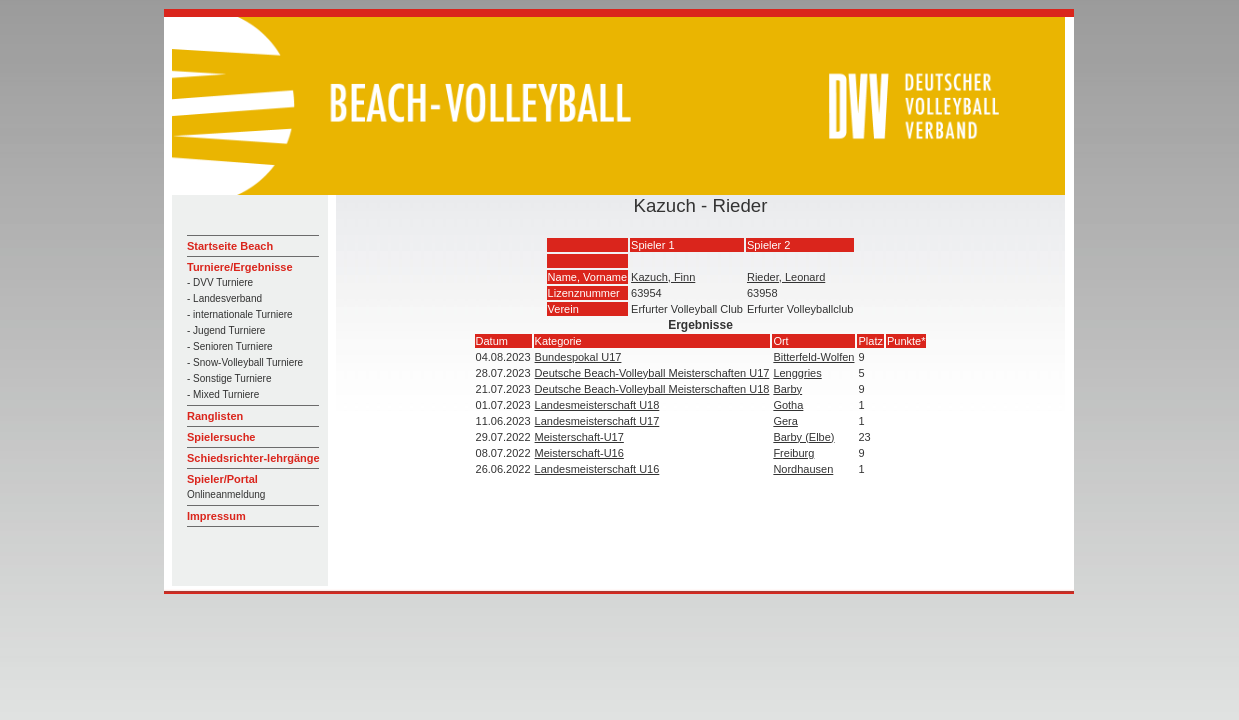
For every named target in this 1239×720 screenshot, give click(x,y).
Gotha (788, 405)
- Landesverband (224, 298)
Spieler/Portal (222, 479)
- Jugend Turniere (226, 330)
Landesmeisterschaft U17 (597, 421)
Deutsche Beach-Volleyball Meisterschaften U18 (652, 389)
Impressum (216, 516)
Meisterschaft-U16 (579, 453)
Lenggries (797, 373)
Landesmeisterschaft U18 (597, 405)
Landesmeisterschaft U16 (597, 469)
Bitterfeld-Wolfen (813, 357)
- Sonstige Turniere (229, 378)
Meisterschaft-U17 (579, 437)
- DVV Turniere (220, 282)
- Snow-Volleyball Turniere (245, 362)
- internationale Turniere (240, 314)
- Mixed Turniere (223, 394)
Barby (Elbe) (803, 437)
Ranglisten (215, 416)
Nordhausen (803, 469)
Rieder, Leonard (786, 277)
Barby (787, 389)
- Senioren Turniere (230, 346)
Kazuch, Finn (663, 277)
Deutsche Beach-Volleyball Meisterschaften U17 (652, 373)
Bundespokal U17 (578, 357)
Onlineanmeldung (226, 494)
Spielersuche (221, 437)
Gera (785, 421)
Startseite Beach (230, 246)
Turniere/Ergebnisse (240, 267)
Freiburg (793, 453)
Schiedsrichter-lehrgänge (253, 458)
